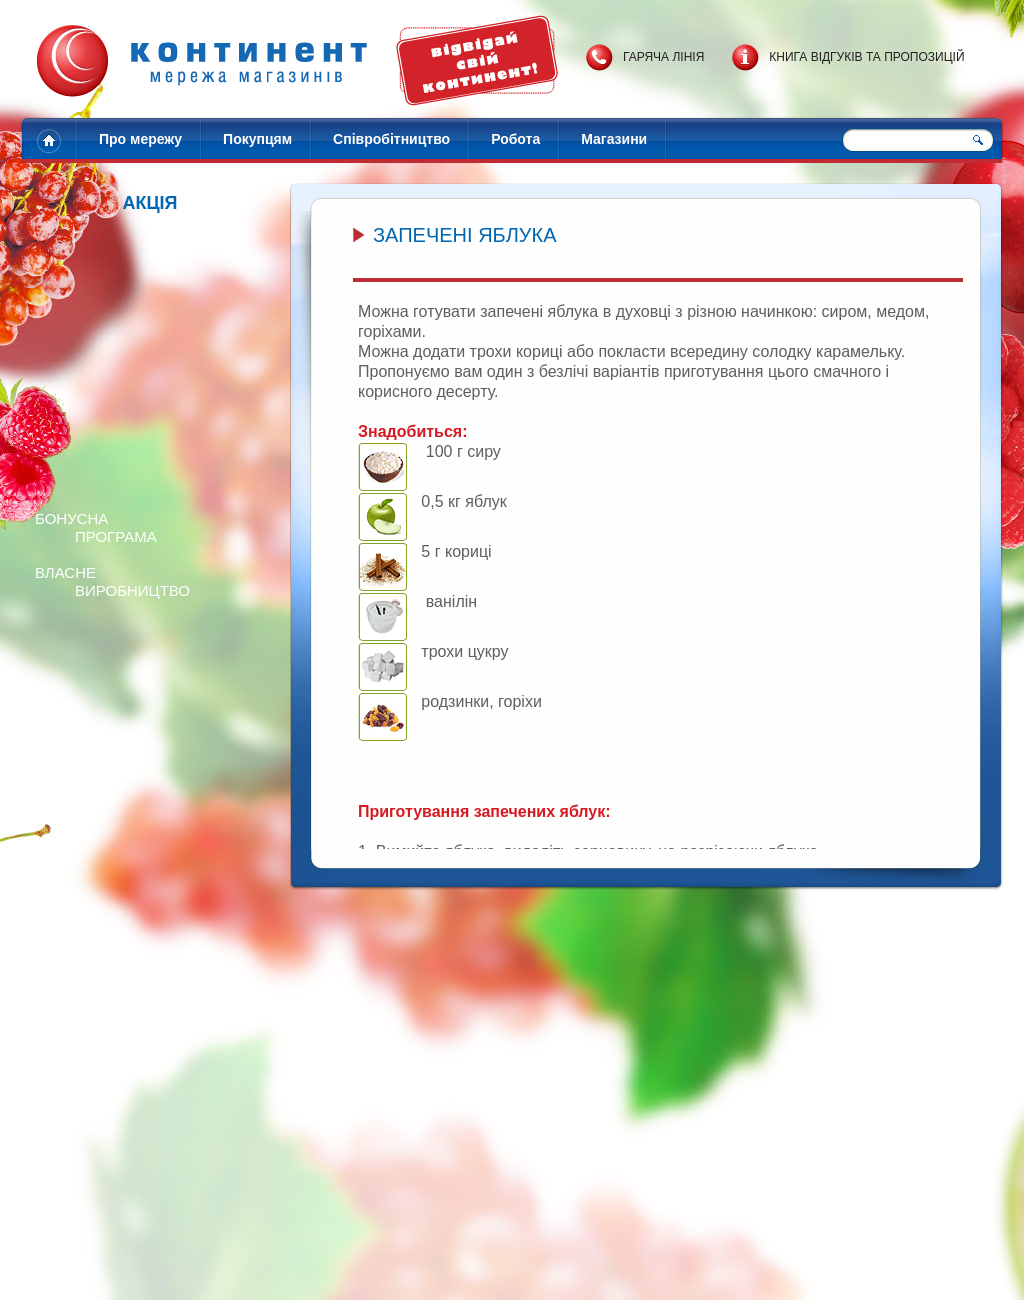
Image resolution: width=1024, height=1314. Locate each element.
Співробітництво (391, 139)
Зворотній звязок (541, 1291)
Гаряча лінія (663, 57)
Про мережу (140, 139)
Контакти (463, 1291)
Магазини (614, 139)
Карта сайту (626, 1291)
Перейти (80, 1034)
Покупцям (257, 139)
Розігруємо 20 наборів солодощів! (220, 1172)
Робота (515, 139)
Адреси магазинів (383, 1291)
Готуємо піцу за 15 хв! (806, 1172)
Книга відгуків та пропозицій (866, 57)
